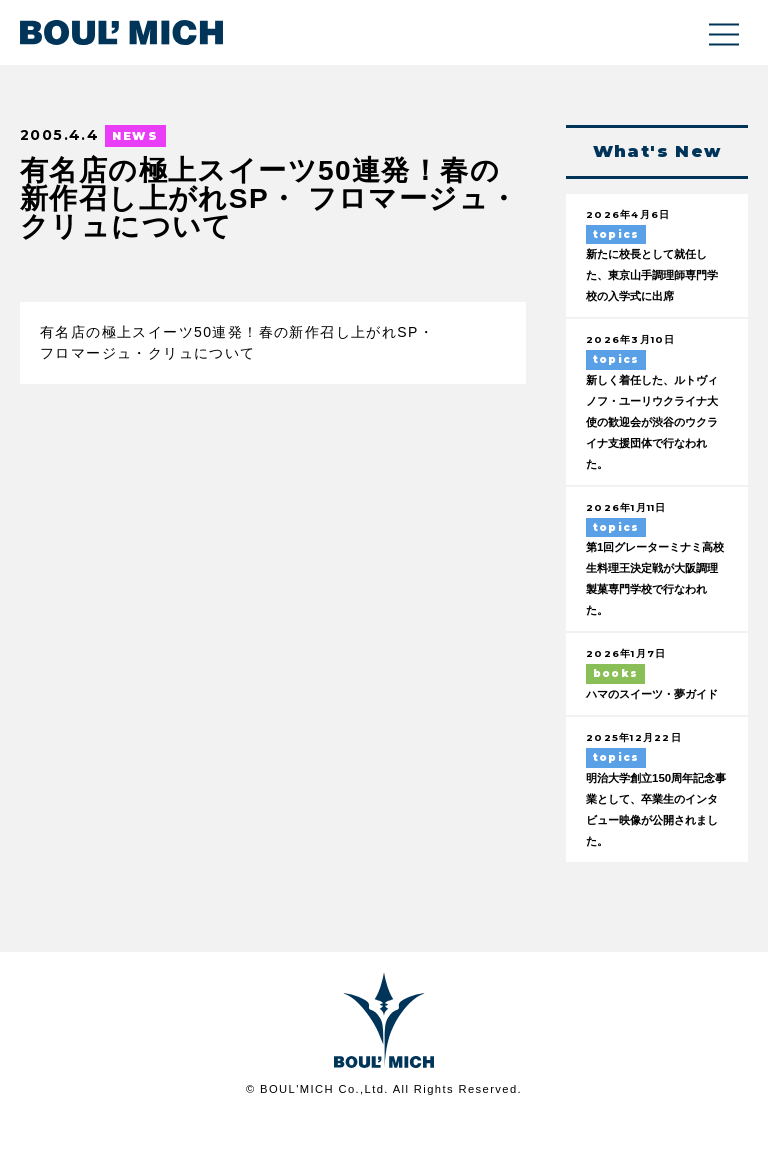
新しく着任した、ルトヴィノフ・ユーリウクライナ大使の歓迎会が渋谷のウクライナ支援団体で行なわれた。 (651, 448)
